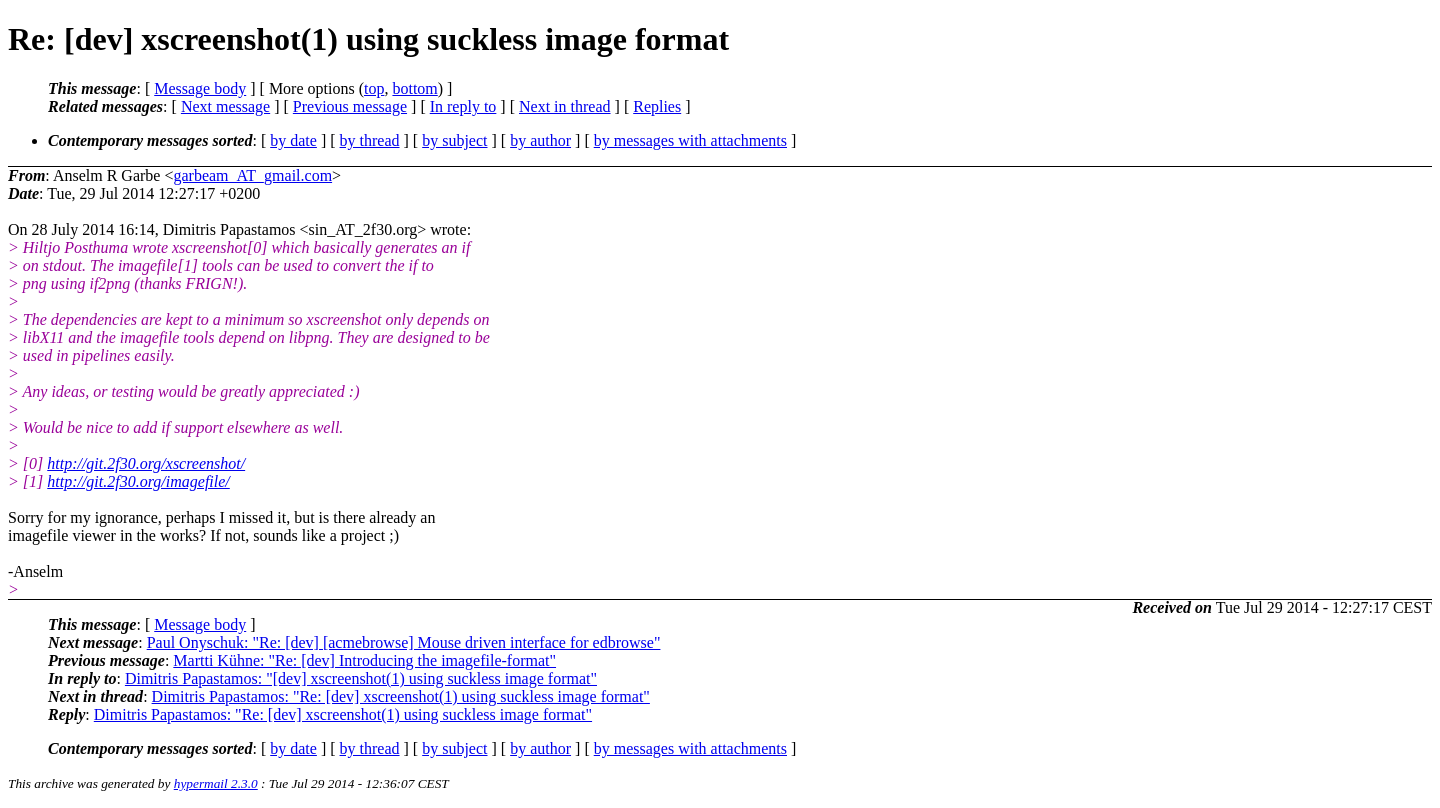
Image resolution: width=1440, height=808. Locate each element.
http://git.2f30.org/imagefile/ (138, 481)
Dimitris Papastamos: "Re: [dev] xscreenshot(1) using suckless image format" (401, 696)
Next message (225, 106)
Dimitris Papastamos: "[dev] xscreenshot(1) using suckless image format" (361, 678)
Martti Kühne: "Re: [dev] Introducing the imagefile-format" (364, 660)
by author (540, 140)
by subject (454, 140)
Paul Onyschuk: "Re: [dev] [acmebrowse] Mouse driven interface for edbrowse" (404, 642)
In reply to (463, 106)
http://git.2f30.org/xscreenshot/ (146, 463)
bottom (414, 88)
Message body (200, 88)
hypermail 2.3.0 (216, 783)
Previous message (350, 106)
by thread (370, 140)
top (374, 88)
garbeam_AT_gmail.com (252, 175)
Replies (657, 106)
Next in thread (565, 106)
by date (293, 140)
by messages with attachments (690, 140)
